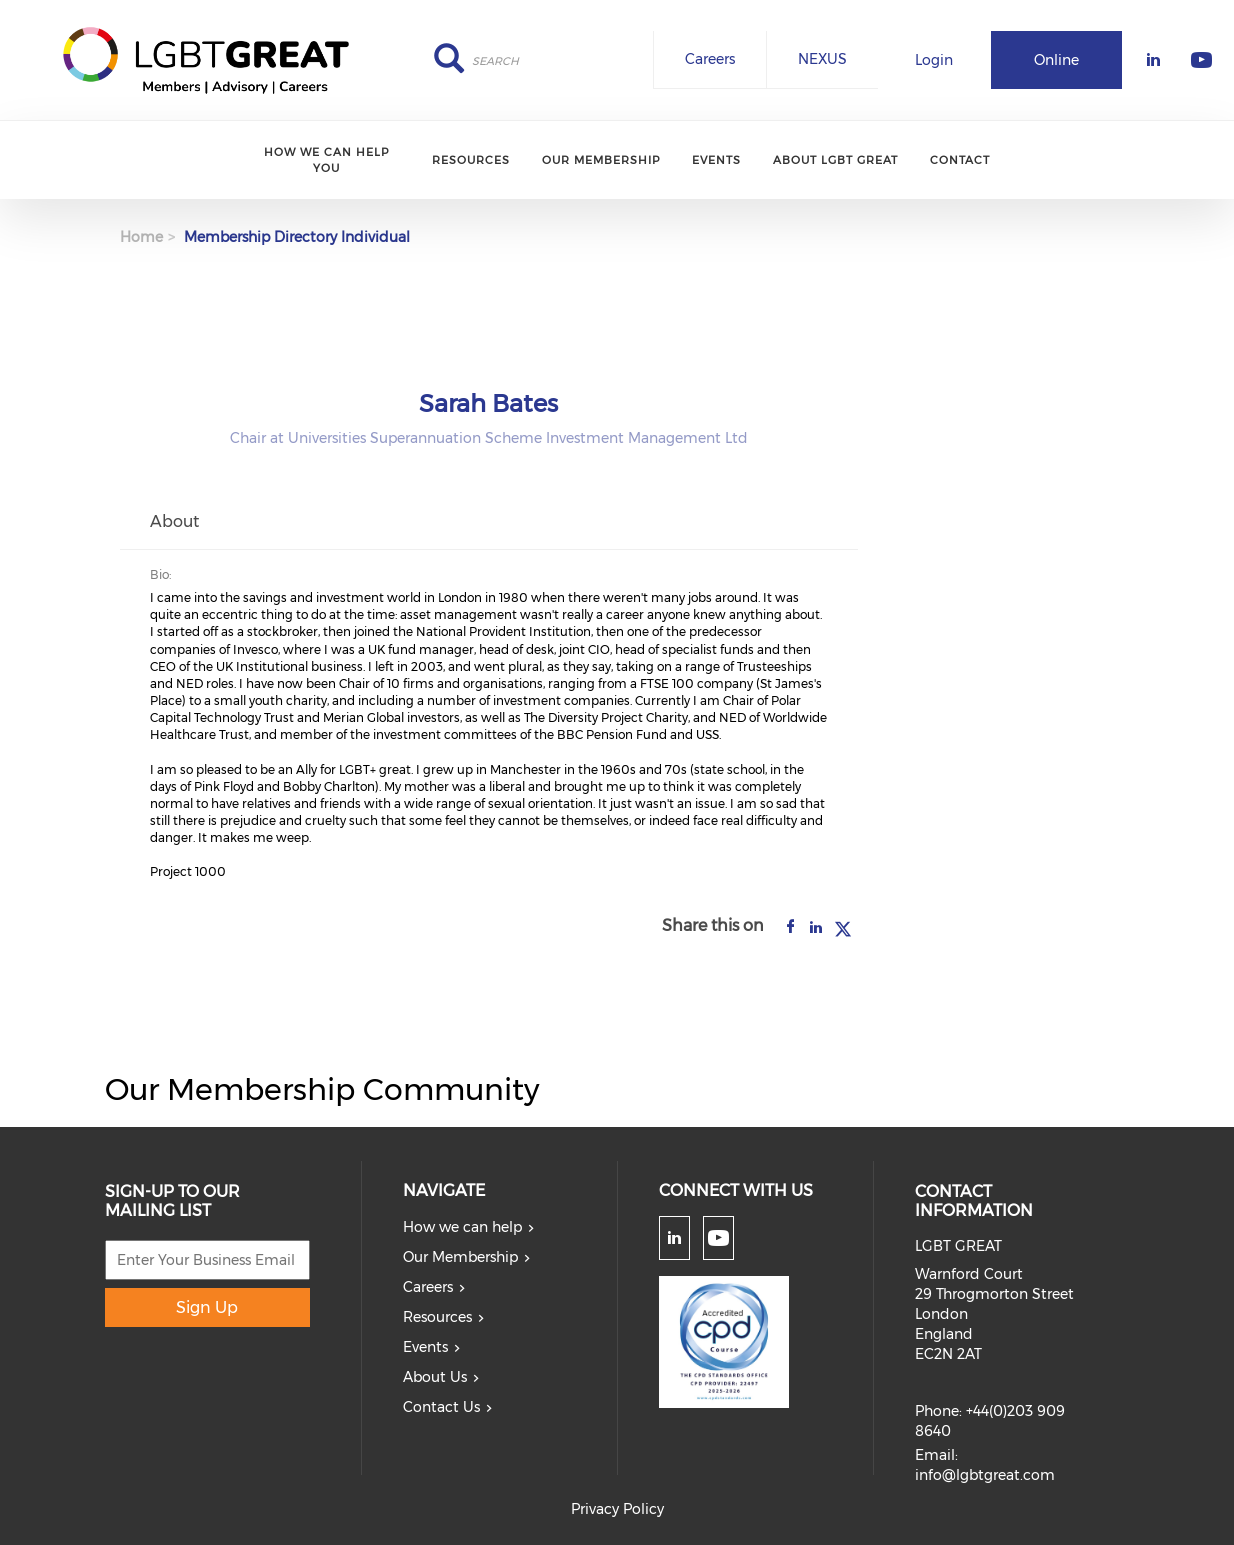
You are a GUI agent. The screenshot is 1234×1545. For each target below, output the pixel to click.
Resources (471, 160)
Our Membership (601, 160)
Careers (710, 59)
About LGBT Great (835, 160)
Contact (960, 160)
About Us (435, 1377)
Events (716, 160)
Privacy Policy (617, 1509)
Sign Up (207, 1307)
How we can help (462, 1227)
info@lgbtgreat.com (985, 1475)
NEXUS (822, 59)
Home (141, 237)
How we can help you (326, 159)
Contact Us (441, 1407)
